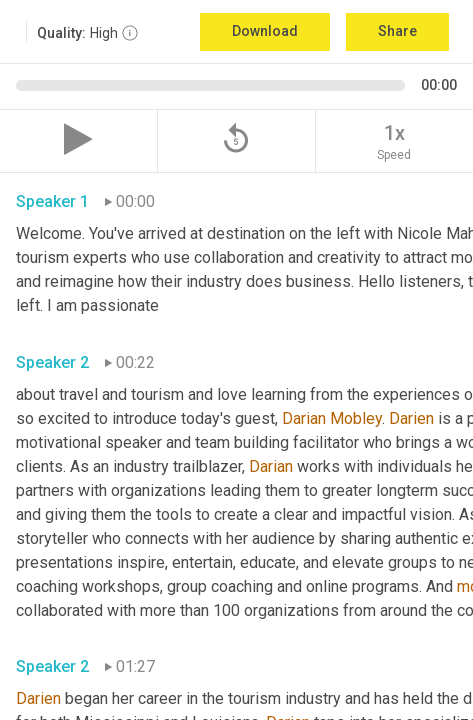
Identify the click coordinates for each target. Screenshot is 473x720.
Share (397, 31)
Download (265, 31)
